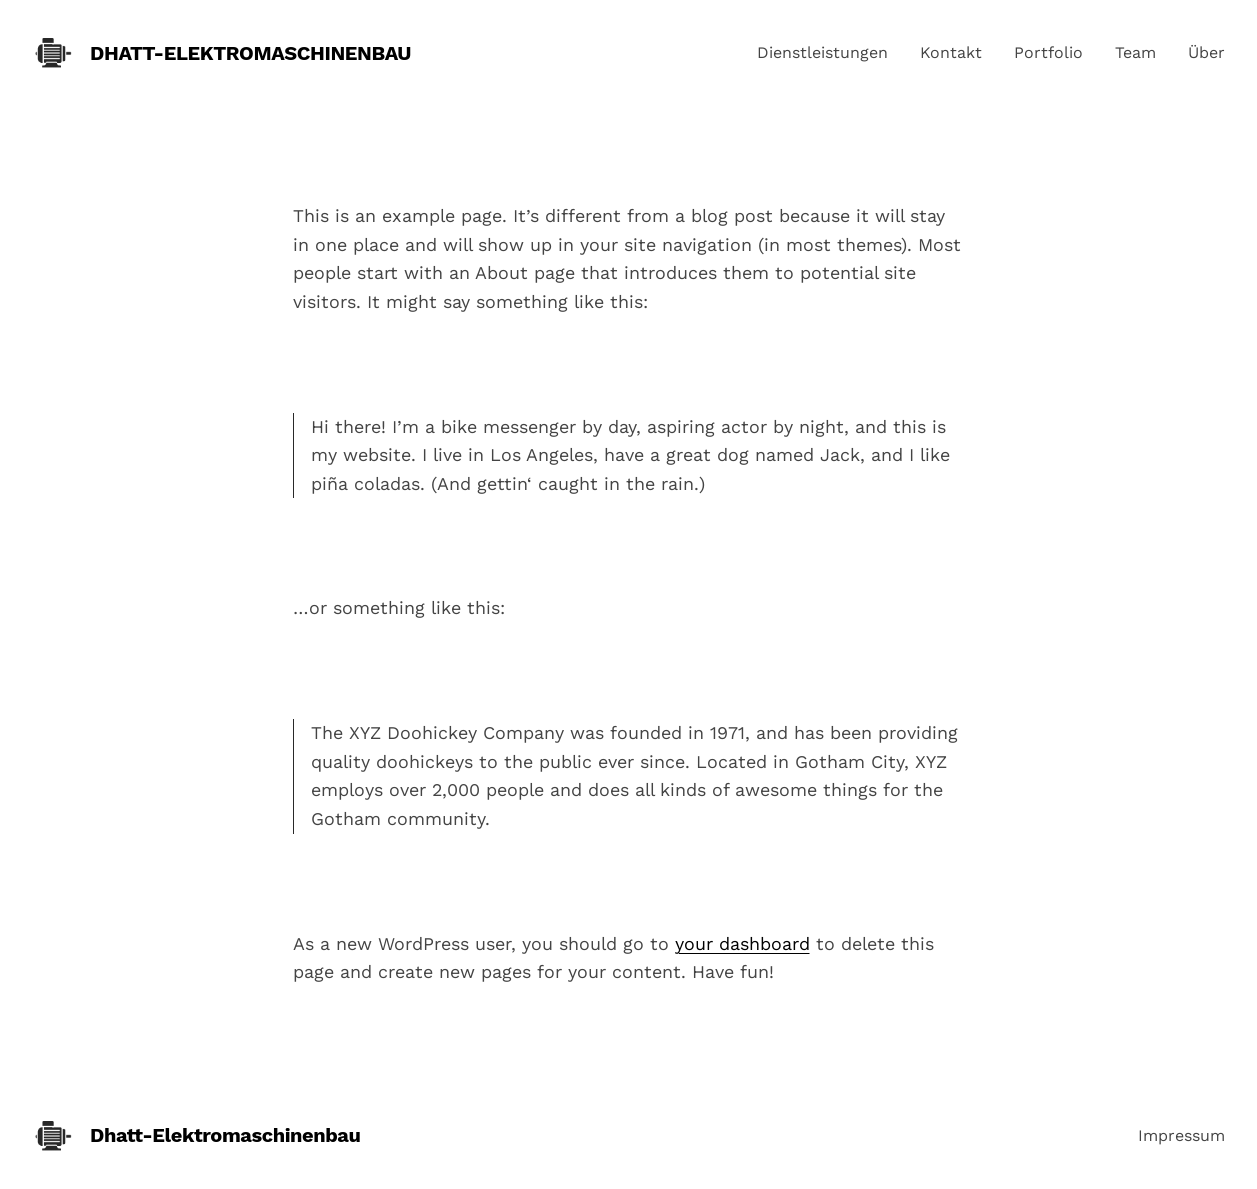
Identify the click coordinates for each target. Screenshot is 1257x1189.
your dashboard (742, 943)
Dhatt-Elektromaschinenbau (250, 53)
